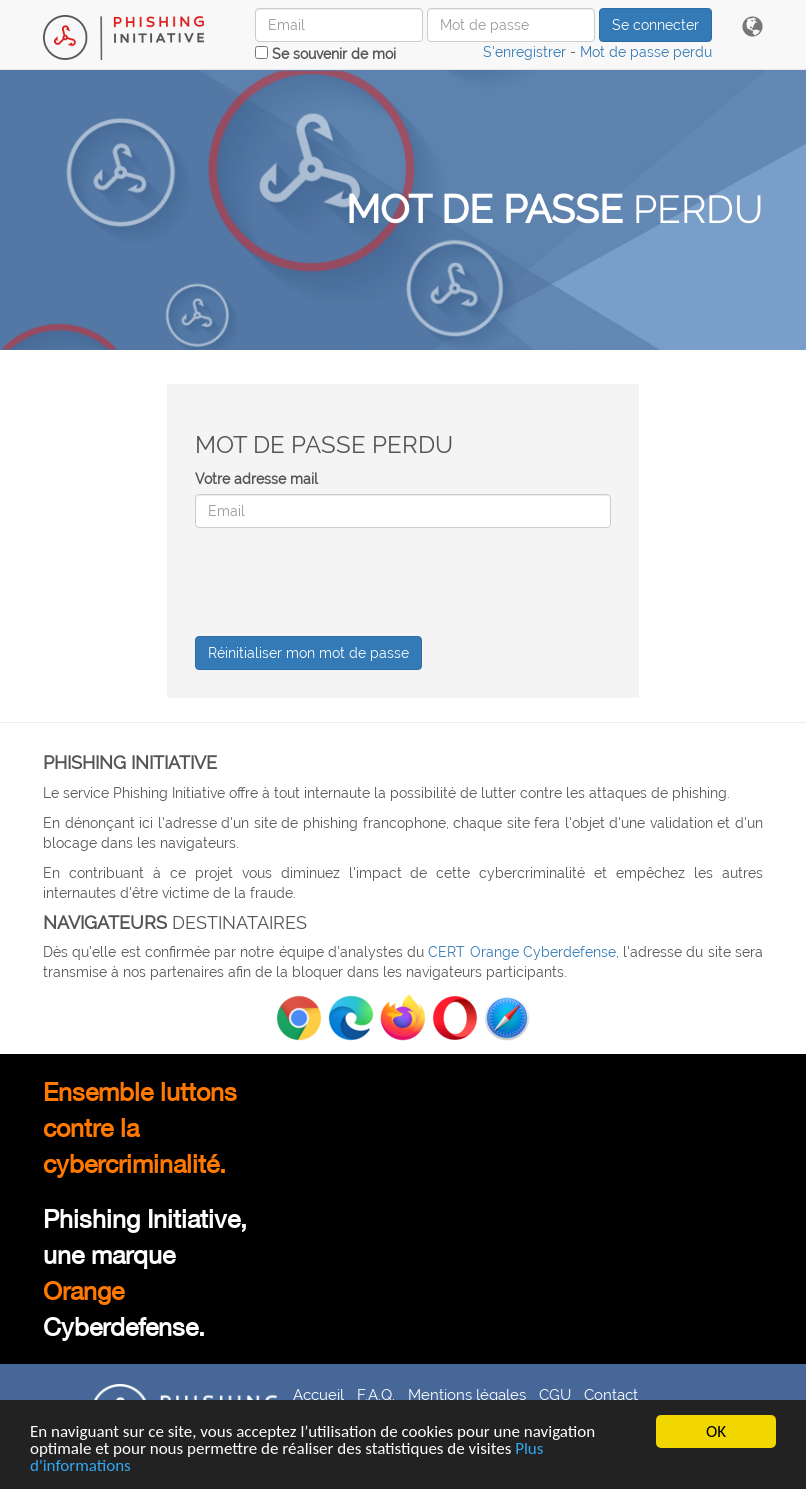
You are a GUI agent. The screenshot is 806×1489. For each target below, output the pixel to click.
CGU (555, 1394)
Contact (611, 1394)
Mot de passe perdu (646, 52)
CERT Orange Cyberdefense (522, 952)
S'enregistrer (524, 52)
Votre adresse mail (256, 479)
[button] (752, 28)
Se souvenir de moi (325, 54)
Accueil (318, 1394)
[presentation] (347, 582)
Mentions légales (467, 1394)
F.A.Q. (376, 1394)
